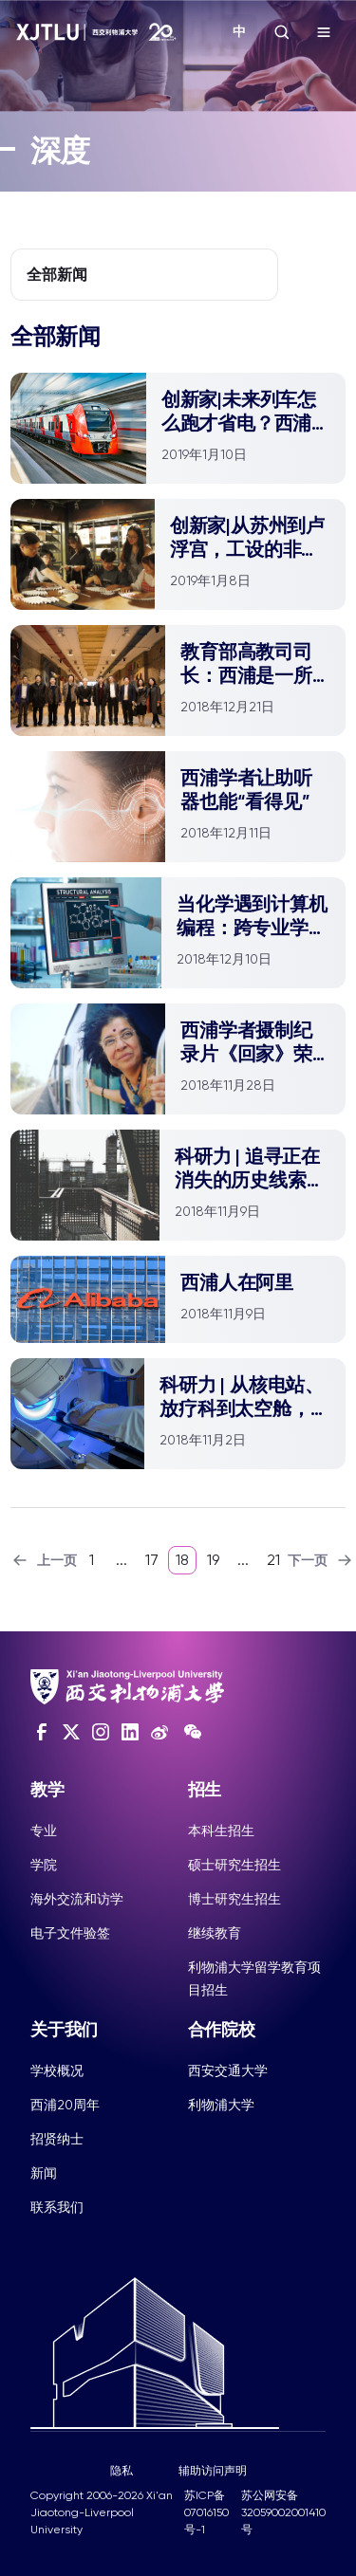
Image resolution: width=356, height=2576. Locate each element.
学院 (43, 1864)
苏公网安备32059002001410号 (283, 2512)
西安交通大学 (228, 2070)
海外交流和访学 (76, 1898)
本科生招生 (221, 1830)
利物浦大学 (221, 2104)
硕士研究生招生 (234, 1864)
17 (152, 1560)
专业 (43, 1830)
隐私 (121, 2470)
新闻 (43, 2172)
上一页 (43, 1560)
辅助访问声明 (212, 2470)
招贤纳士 (57, 2138)
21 (273, 1560)
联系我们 (57, 2207)
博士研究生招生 (234, 1898)
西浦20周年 (65, 2104)
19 (213, 1560)
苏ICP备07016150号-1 (206, 2512)
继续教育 (214, 1933)
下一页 (321, 1560)
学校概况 (57, 2070)
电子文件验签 (70, 1933)
